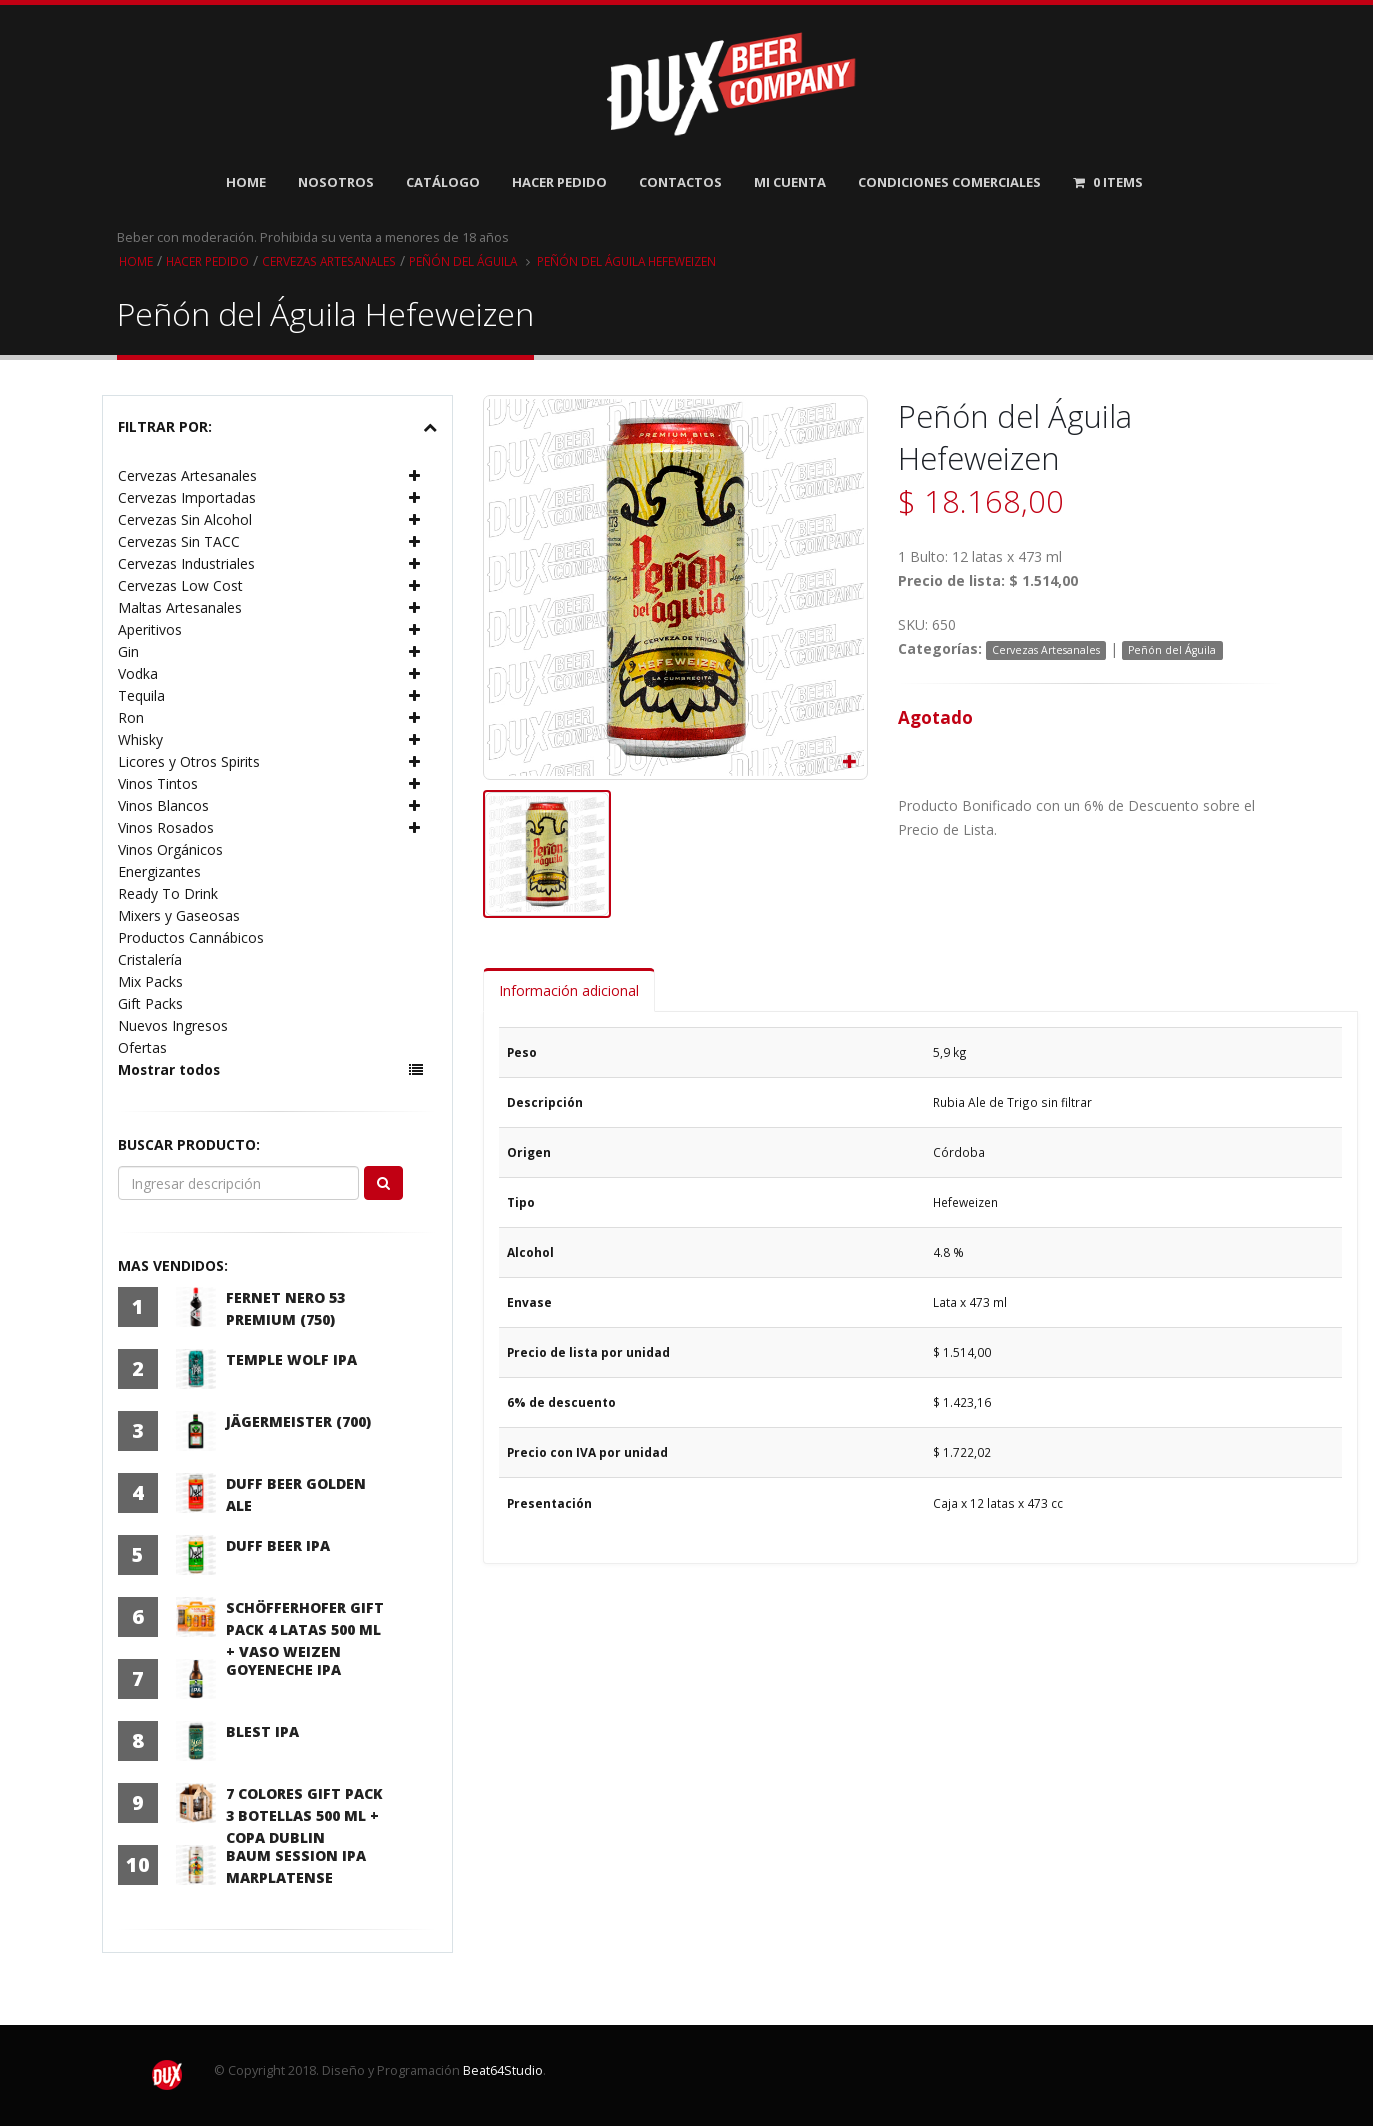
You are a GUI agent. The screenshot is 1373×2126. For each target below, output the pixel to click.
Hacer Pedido (559, 182)
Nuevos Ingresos (173, 1025)
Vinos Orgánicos (170, 849)
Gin (128, 651)
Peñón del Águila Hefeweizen (637, 261)
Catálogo (443, 182)
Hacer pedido (208, 261)
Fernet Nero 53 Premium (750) (285, 1308)
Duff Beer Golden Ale (296, 1494)
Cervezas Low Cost (180, 585)
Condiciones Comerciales (949, 182)
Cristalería (150, 959)
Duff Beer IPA (278, 1545)
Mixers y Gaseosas (179, 915)
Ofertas (142, 1047)
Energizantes (159, 871)
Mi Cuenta (790, 182)
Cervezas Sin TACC (179, 541)
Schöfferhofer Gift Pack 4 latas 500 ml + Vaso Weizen (305, 1629)
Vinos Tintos (158, 783)
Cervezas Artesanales (332, 261)
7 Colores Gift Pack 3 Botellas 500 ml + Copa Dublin (304, 1815)
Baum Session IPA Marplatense (296, 1866)
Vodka (138, 673)
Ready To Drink (168, 893)
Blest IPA (262, 1731)
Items (1108, 182)
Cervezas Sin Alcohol (185, 519)
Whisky (140, 739)
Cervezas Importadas (187, 497)
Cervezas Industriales (186, 563)
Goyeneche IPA (283, 1669)
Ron (131, 717)
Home (246, 182)
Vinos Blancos (163, 805)
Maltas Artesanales (180, 607)
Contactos (680, 182)
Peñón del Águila (470, 261)
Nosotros (336, 182)
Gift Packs (150, 1003)
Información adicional (569, 990)
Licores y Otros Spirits (189, 761)
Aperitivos (150, 629)
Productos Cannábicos (191, 937)
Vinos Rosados (166, 827)
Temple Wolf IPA (291, 1359)
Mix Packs (150, 981)
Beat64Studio (503, 2070)
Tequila (141, 695)
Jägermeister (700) (298, 1421)
